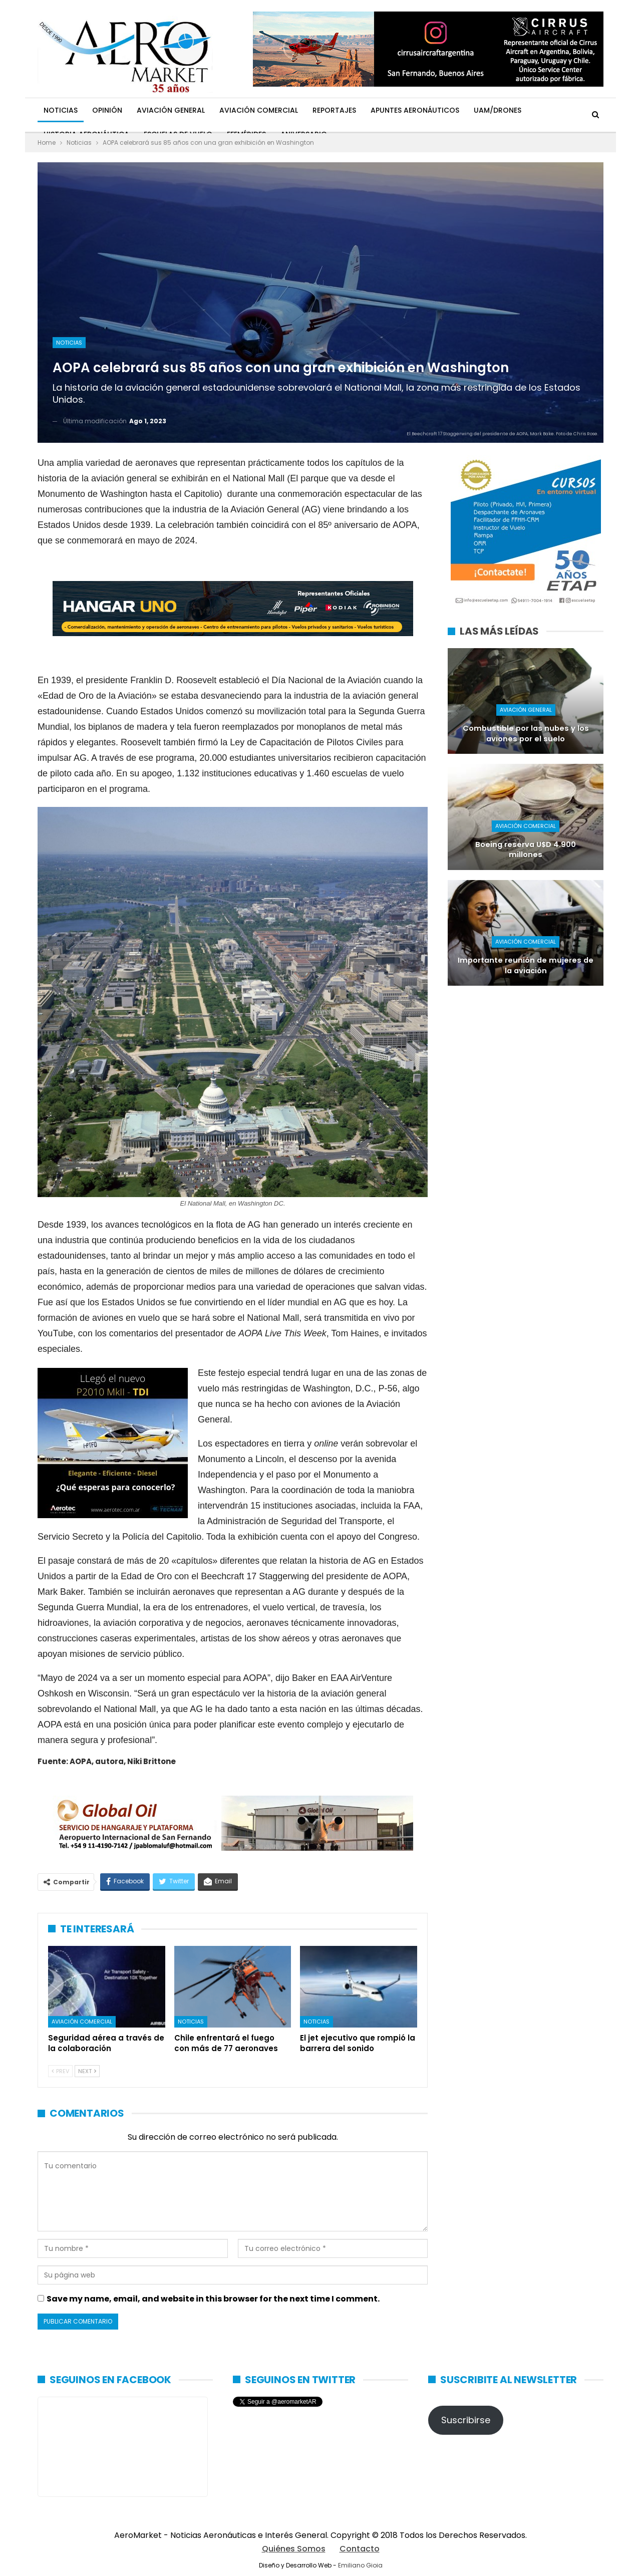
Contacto (360, 2548)
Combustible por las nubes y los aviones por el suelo (526, 733)
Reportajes (334, 110)
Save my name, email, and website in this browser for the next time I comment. (213, 2299)
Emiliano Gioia (360, 2565)
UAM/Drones (497, 110)
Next (87, 2071)
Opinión (107, 110)
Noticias (61, 110)
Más (543, 110)
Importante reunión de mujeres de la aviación (525, 965)
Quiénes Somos (294, 2548)
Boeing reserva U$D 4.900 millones (525, 849)
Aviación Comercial (258, 110)
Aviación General (171, 110)
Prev (60, 2071)
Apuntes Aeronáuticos (415, 110)
